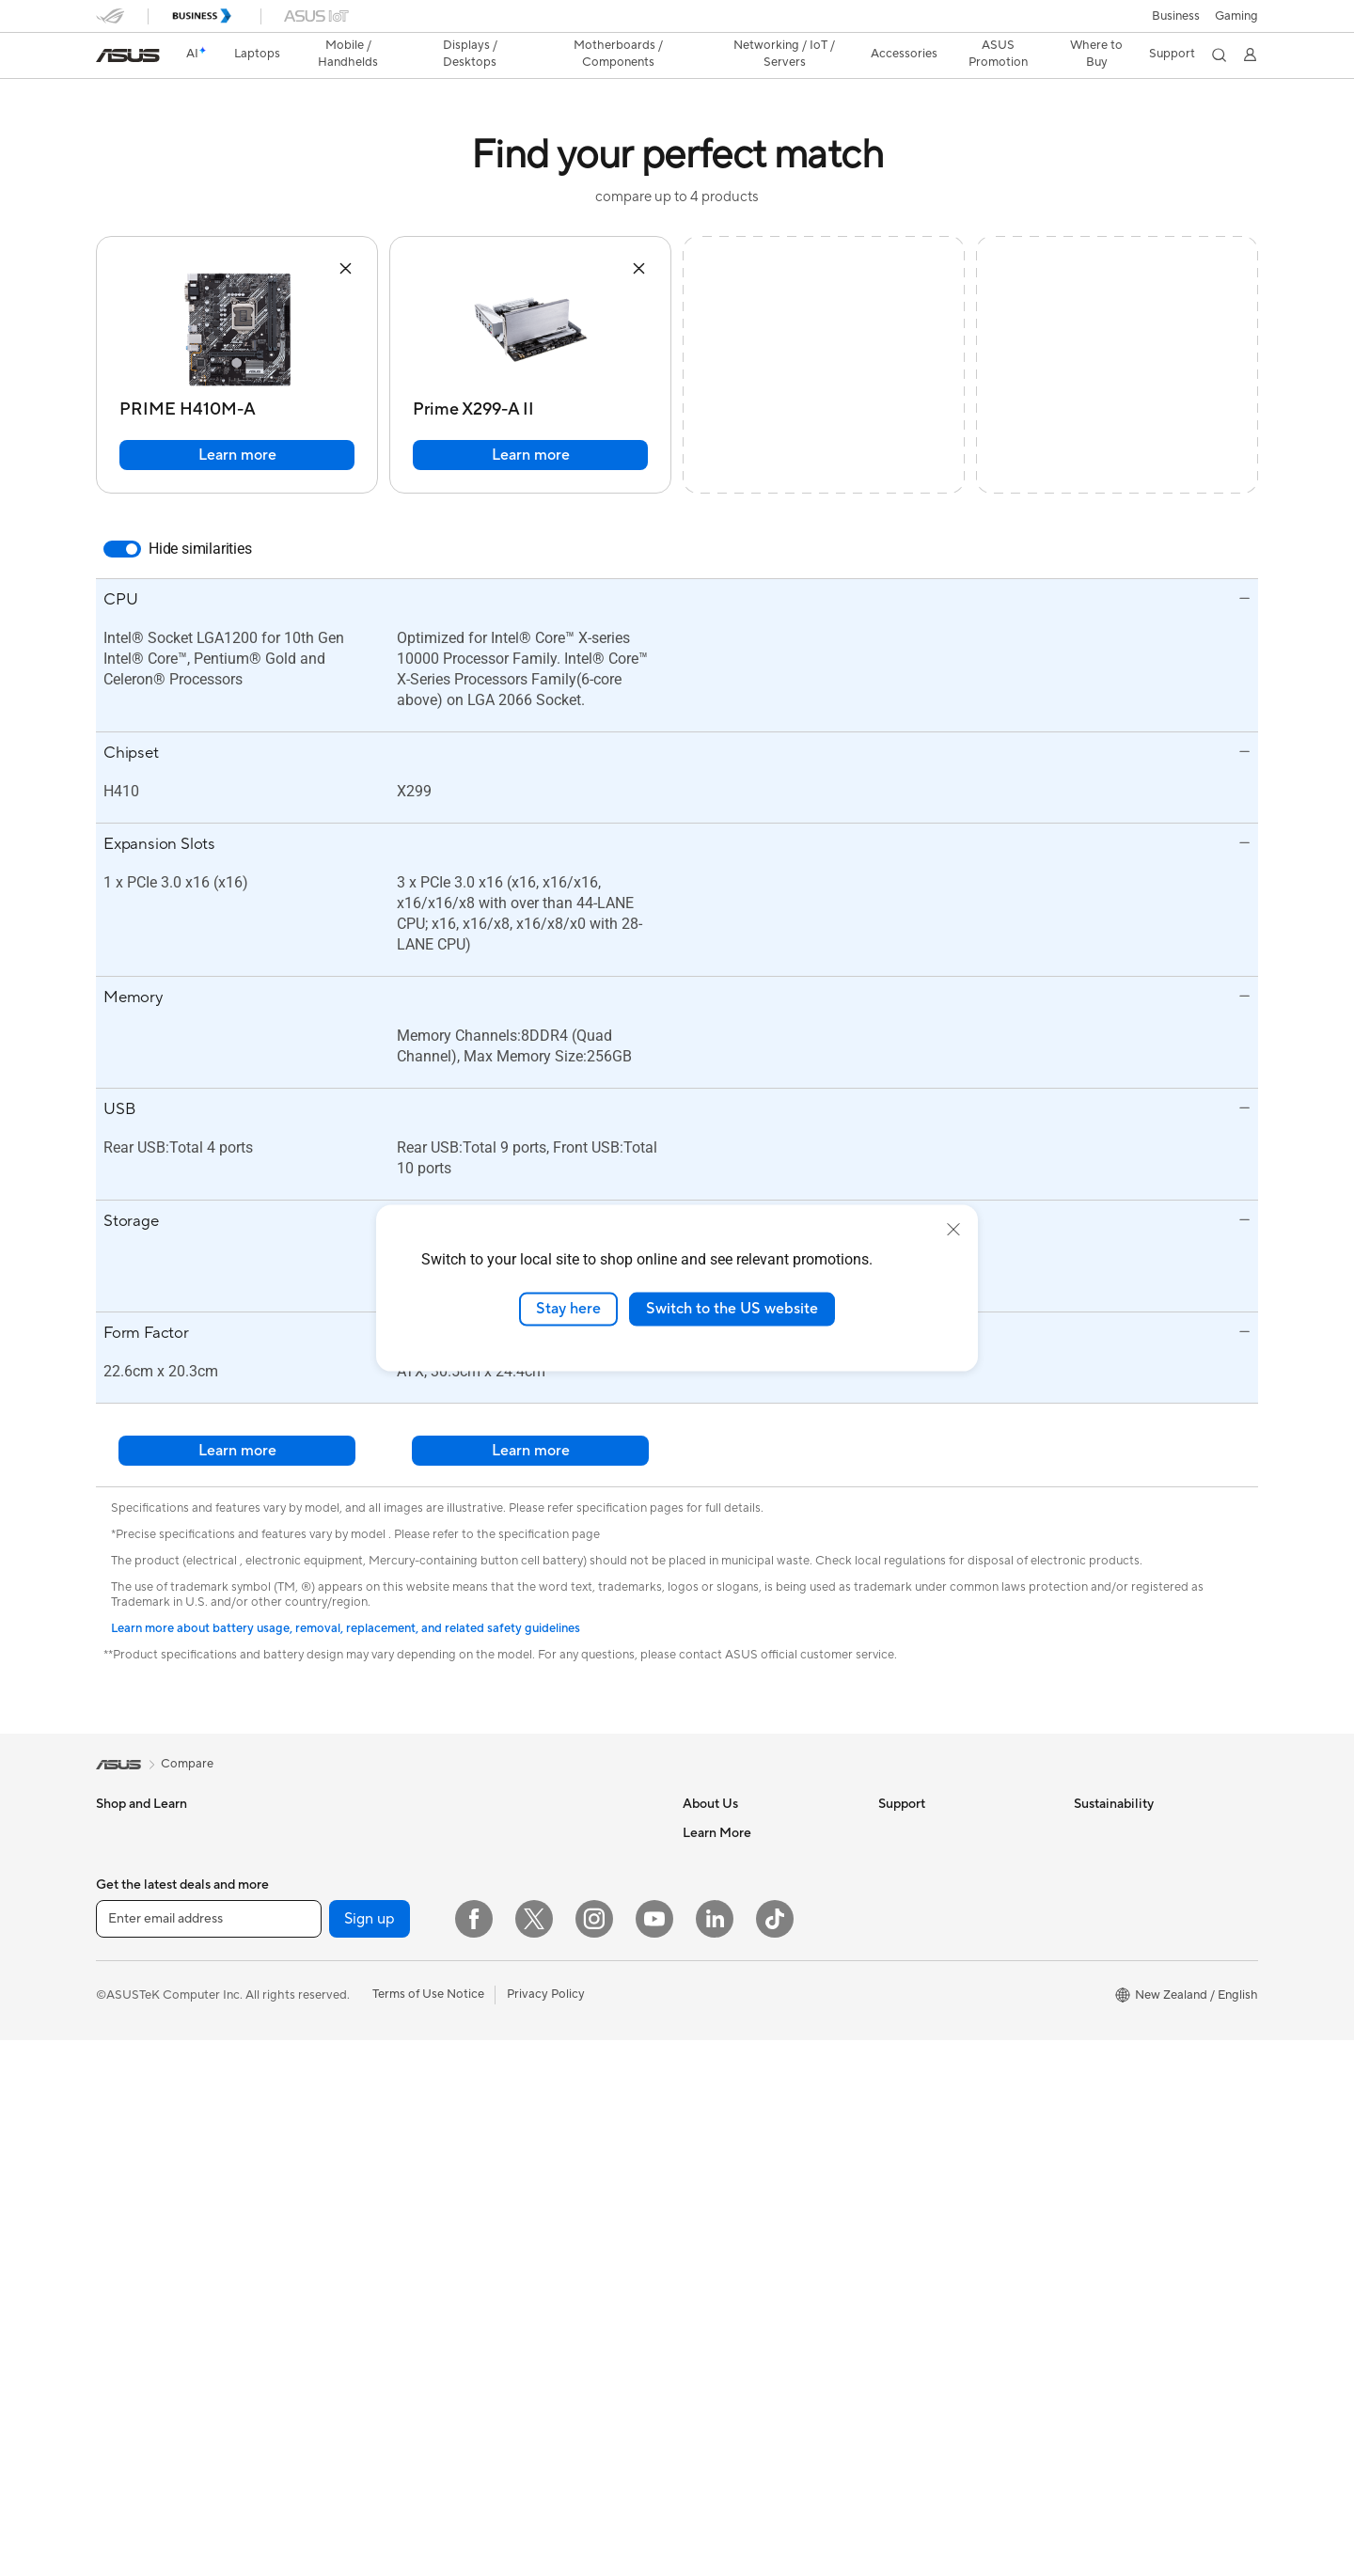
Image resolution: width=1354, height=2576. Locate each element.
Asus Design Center (737, 2171)
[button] (1236, 16)
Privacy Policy (546, 2529)
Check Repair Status (935, 1832)
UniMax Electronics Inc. (748, 2058)
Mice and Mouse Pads (545, 2131)
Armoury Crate (724, 2340)
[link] (128, 55)
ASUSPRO (712, 2199)
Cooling (313, 2030)
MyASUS (903, 2029)
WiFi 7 (501, 1861)
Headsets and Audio (540, 2159)
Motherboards (331, 1974)
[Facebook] (474, 2455)
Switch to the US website (732, 1308)
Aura (696, 2369)
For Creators (131, 1917)
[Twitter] (534, 2455)
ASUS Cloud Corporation (754, 2001)
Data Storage (328, 2143)
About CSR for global (742, 1945)
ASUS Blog (714, 2284)
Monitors (121, 2117)
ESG (1086, 1832)
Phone (114, 2031)
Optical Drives (330, 2115)
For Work (122, 1889)
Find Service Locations (941, 1860)
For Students (131, 1946)
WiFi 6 (501, 1889)
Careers (705, 1860)
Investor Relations (733, 1916)
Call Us (898, 1945)
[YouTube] (654, 2455)
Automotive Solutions (743, 2228)
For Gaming (128, 1974)
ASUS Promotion (995, 54)
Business (1176, 16)
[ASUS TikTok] (775, 2455)
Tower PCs (320, 1860)
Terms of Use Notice (428, 2529)
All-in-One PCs (331, 1832)
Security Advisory (927, 1973)
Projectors (125, 2145)
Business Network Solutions (561, 1989)
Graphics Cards (334, 2002)
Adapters (510, 2017)
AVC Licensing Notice (743, 2256)
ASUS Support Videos (939, 2001)
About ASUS (718, 1832)
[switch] (122, 549)
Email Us (902, 1916)
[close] (953, 1229)
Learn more (237, 455)
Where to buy (721, 2312)
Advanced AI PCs (731, 2143)
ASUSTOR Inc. (723, 2029)
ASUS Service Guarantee (947, 2086)
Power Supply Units (345, 2058)
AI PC (699, 2115)
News (698, 1888)
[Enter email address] (209, 2455)
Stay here (568, 1308)
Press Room (716, 1973)
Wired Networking (535, 2045)
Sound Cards (327, 2087)
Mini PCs (315, 1916)
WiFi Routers (520, 1917)
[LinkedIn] (714, 2455)
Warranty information (937, 2058)
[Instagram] (594, 2455)
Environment (1109, 1860)
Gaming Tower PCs (343, 1888)
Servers (505, 2073)
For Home (123, 1861)
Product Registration (936, 1888)
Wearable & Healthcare (160, 2059)
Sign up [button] (369, 2454)
